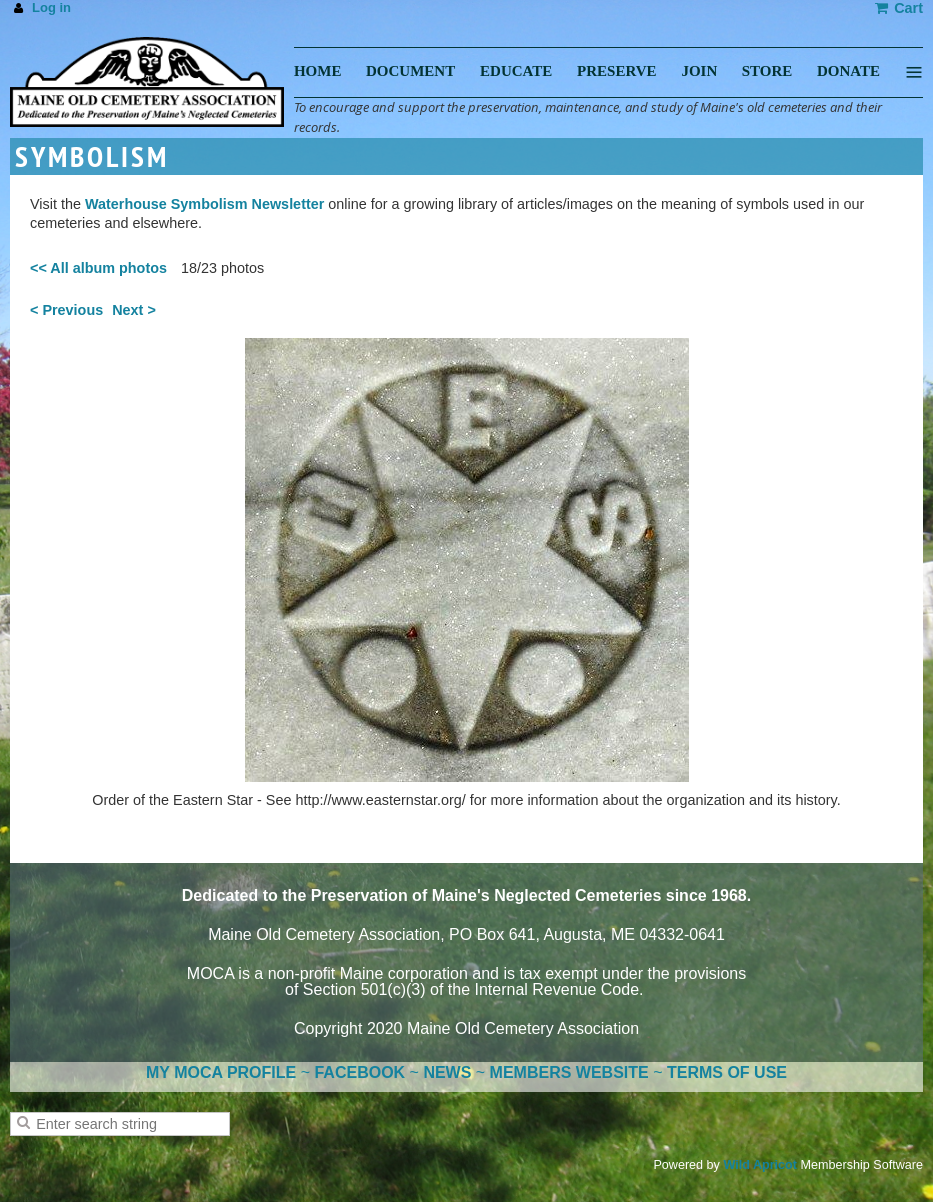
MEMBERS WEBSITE (569, 1072)
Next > (134, 310)
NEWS (447, 1072)
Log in (51, 7)
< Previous (66, 310)
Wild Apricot (760, 1165)
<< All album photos (98, 268)
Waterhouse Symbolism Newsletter (204, 204)
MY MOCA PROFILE (221, 1072)
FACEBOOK (359, 1072)
